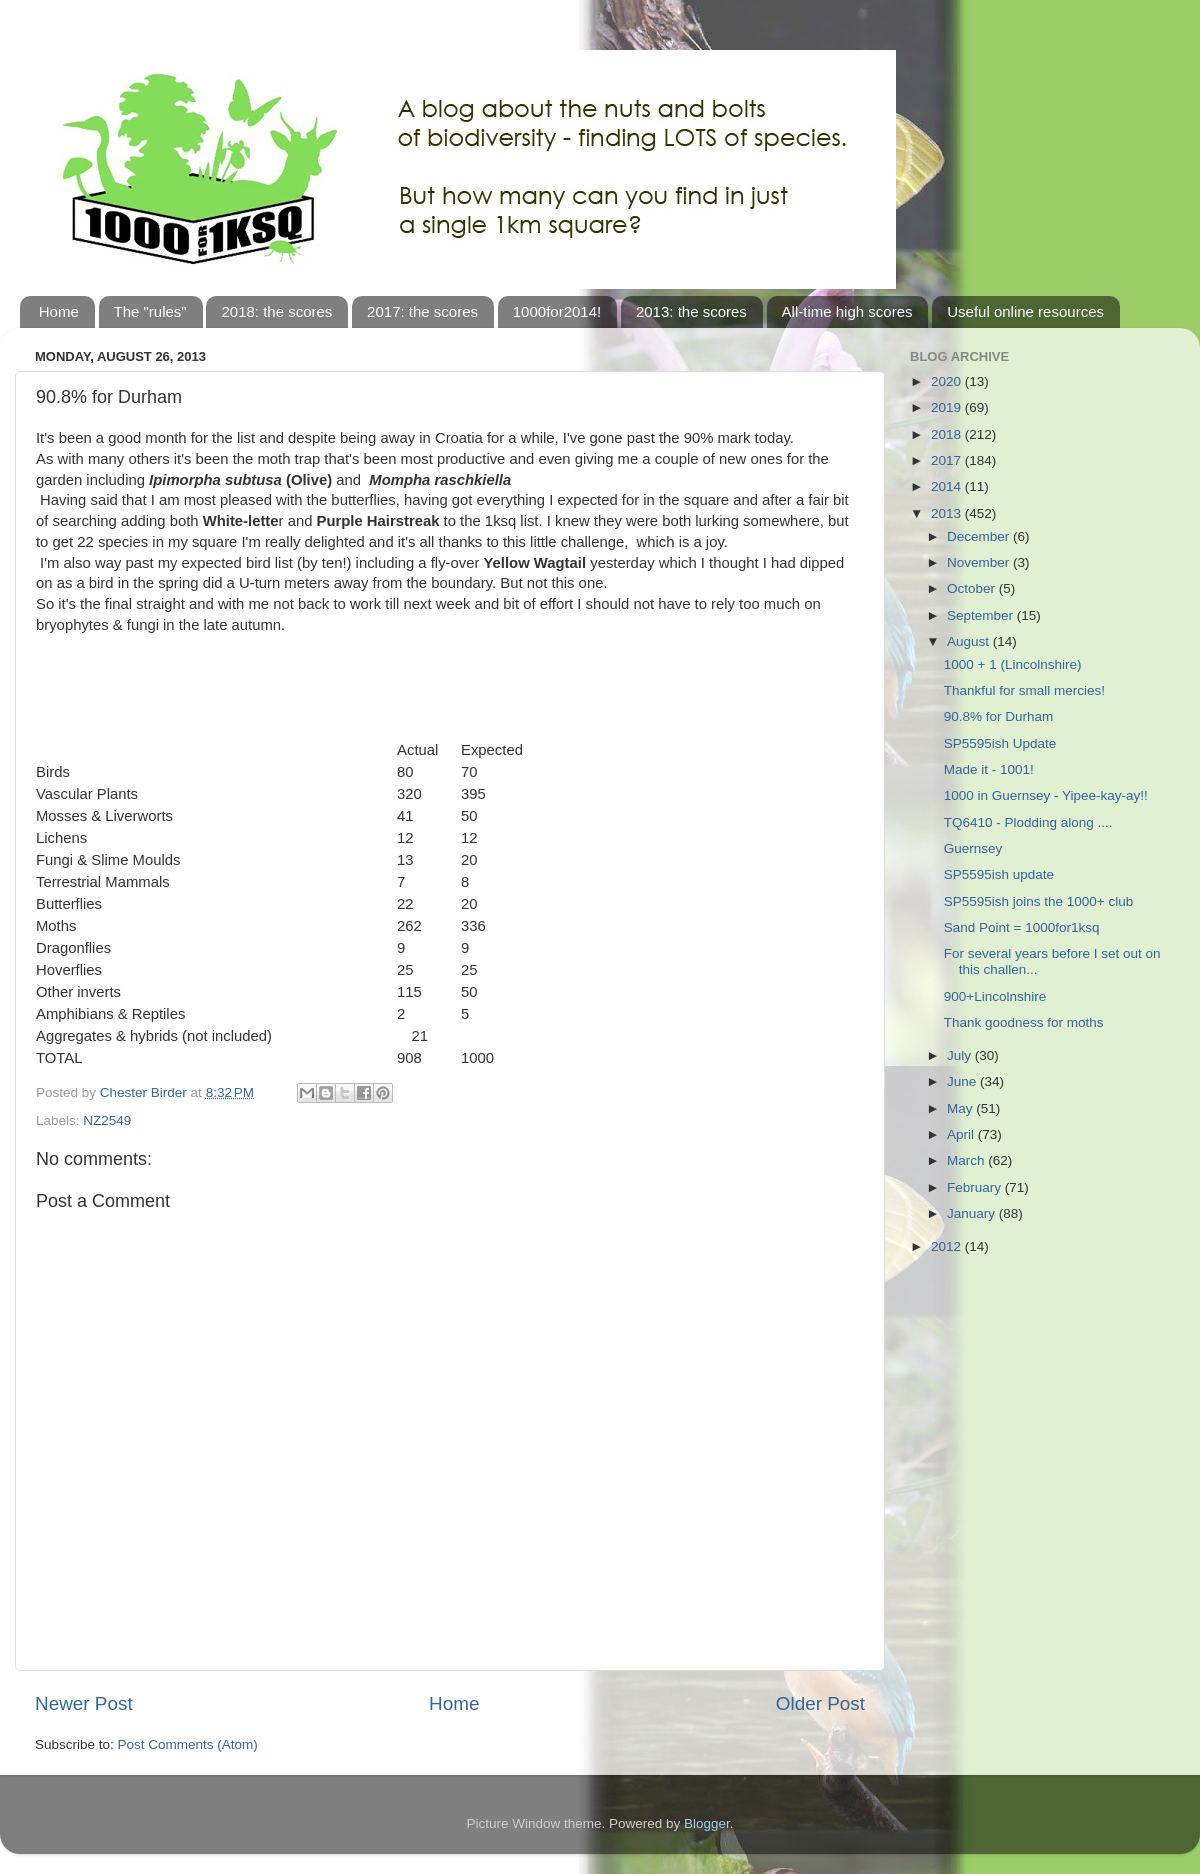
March (967, 1160)
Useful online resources (1025, 311)
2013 (948, 513)
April (962, 1134)
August (970, 641)
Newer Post (84, 1703)
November (980, 562)
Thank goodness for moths (1024, 1022)
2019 (948, 407)
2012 (948, 1246)
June (963, 1081)
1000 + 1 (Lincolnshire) (1013, 664)
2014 (948, 486)
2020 (948, 381)
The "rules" (150, 311)
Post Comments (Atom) (188, 1744)
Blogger (707, 1823)
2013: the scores (691, 311)
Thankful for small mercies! (1024, 690)
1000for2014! (557, 311)
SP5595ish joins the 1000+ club (1039, 901)
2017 (948, 460)
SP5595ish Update (1000, 743)
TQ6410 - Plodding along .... (1028, 822)
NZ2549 (107, 1120)
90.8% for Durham (999, 716)
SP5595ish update (999, 874)
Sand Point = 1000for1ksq (1022, 927)
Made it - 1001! (989, 769)
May (961, 1108)
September (982, 615)
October (973, 588)
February (976, 1187)
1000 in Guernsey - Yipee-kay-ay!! (1046, 795)
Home (59, 311)
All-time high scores (847, 311)
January (973, 1213)
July (961, 1055)
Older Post (820, 1703)
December (980, 536)
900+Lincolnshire (995, 996)
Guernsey (973, 848)
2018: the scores (276, 311)
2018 (948, 434)
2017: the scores (422, 311)
